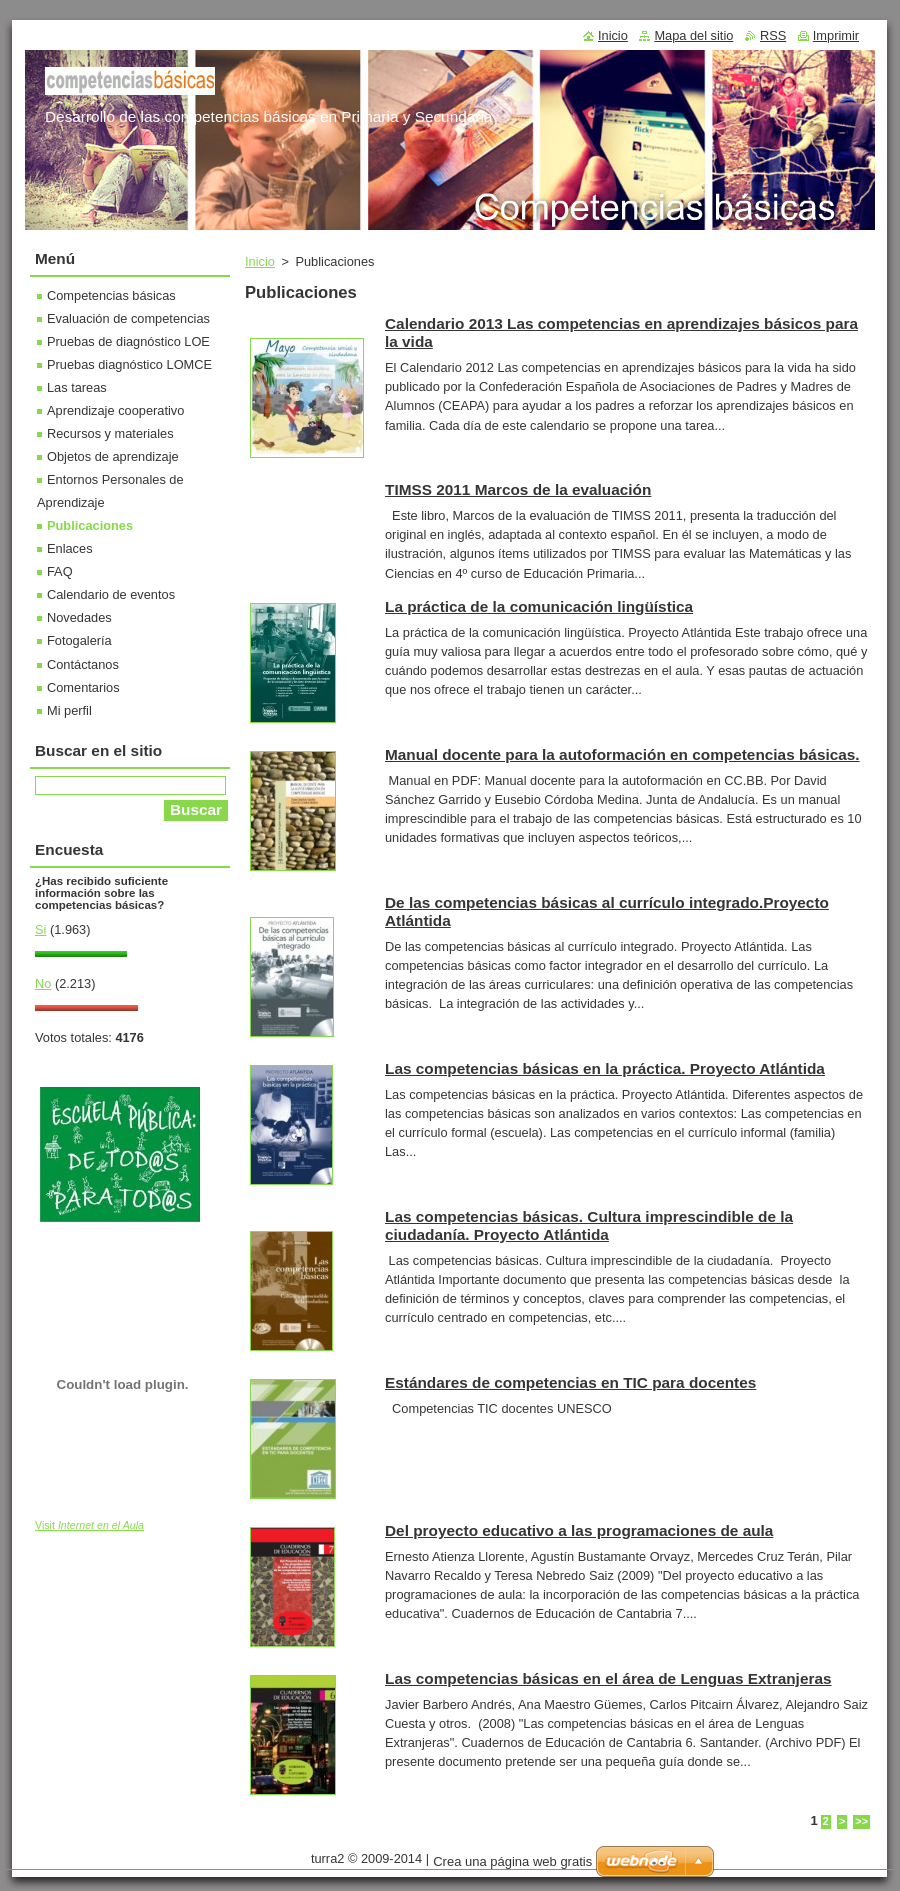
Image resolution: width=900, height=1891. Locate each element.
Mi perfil (69, 710)
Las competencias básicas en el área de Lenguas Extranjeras (608, 1678)
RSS (773, 35)
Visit (89, 1525)
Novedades (79, 617)
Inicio (260, 261)
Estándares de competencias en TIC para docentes (570, 1382)
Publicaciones (90, 525)
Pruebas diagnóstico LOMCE (129, 364)
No (43, 983)
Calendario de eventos (111, 594)
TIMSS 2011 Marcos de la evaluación (518, 489)
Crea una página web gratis (512, 1861)
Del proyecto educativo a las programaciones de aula (579, 1530)
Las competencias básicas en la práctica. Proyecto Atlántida (605, 1068)
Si (40, 929)
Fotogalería (79, 640)
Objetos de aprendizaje (113, 456)
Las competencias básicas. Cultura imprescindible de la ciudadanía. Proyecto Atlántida (589, 1225)
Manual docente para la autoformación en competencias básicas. (622, 754)
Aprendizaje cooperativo (115, 410)
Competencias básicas (111, 295)
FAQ (60, 571)
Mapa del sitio (693, 35)
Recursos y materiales (110, 433)
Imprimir (836, 35)
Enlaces (70, 548)
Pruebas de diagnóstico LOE (128, 341)
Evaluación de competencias (128, 318)
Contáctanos (83, 664)
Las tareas (77, 387)
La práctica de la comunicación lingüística (539, 606)
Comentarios (83, 687)
